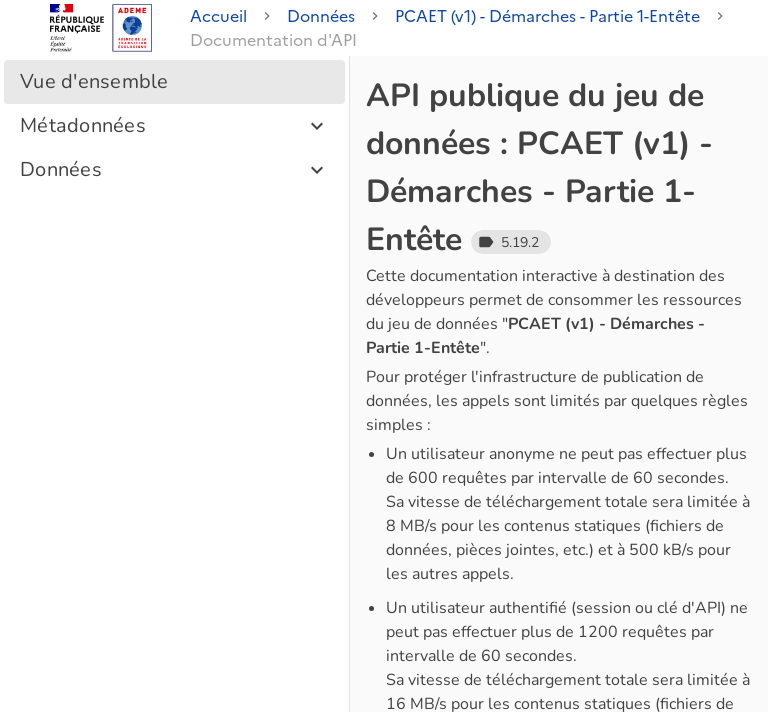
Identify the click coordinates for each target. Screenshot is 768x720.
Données (321, 16)
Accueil (218, 16)
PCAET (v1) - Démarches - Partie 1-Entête (547, 16)
